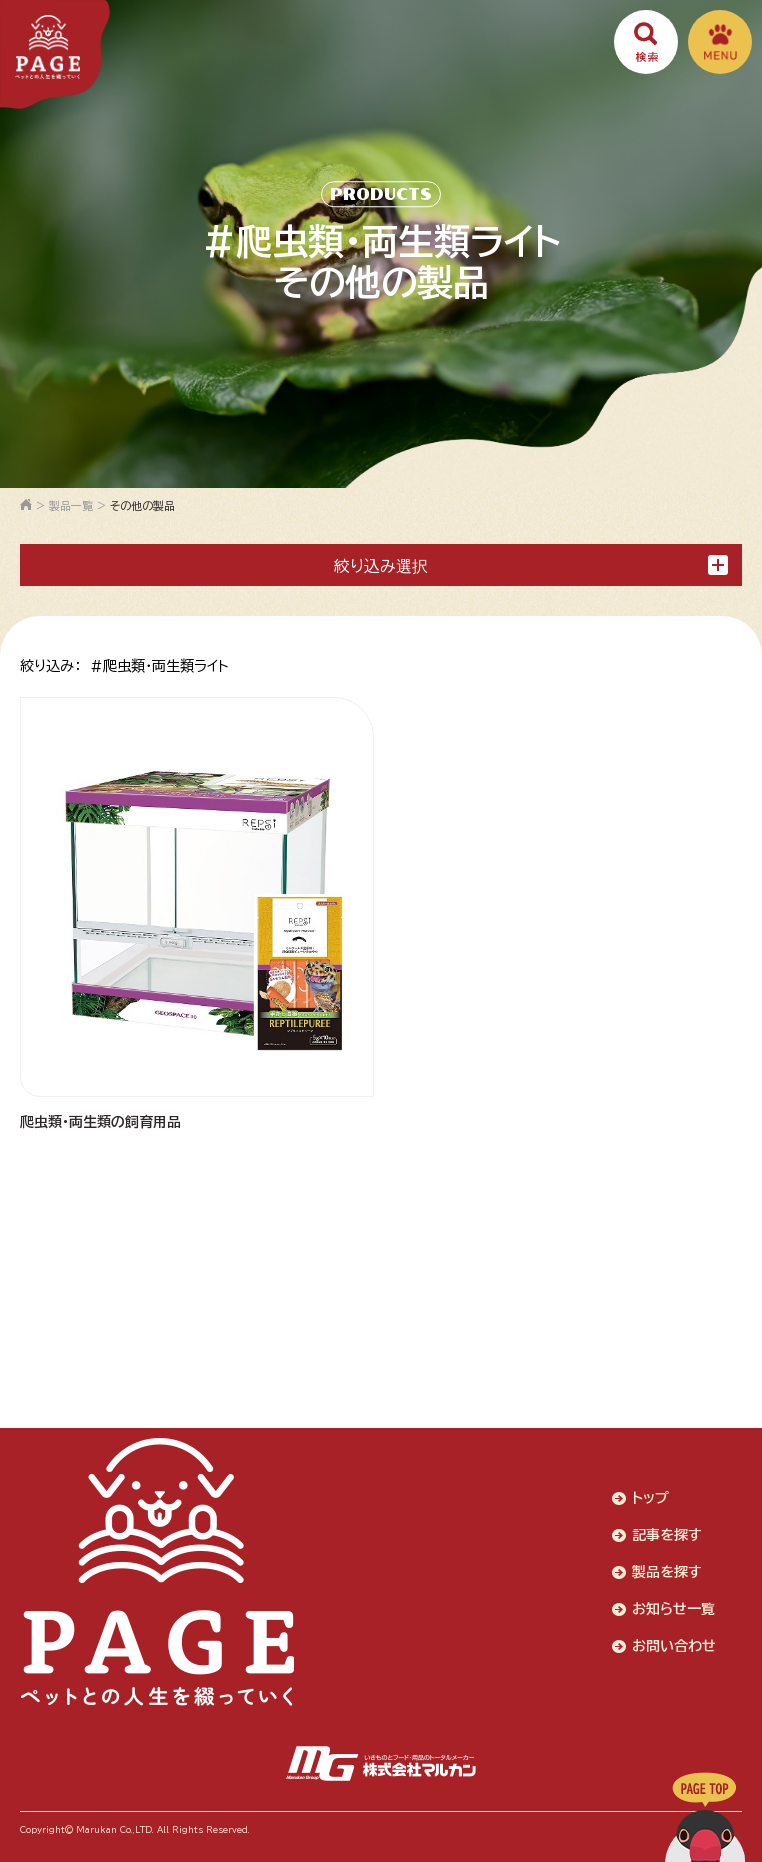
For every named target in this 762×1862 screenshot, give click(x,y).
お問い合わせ (674, 1646)
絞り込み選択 (531, 565)
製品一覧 (71, 505)
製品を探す (667, 1572)
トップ (650, 1498)
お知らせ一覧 (673, 1609)
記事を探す (667, 1535)
